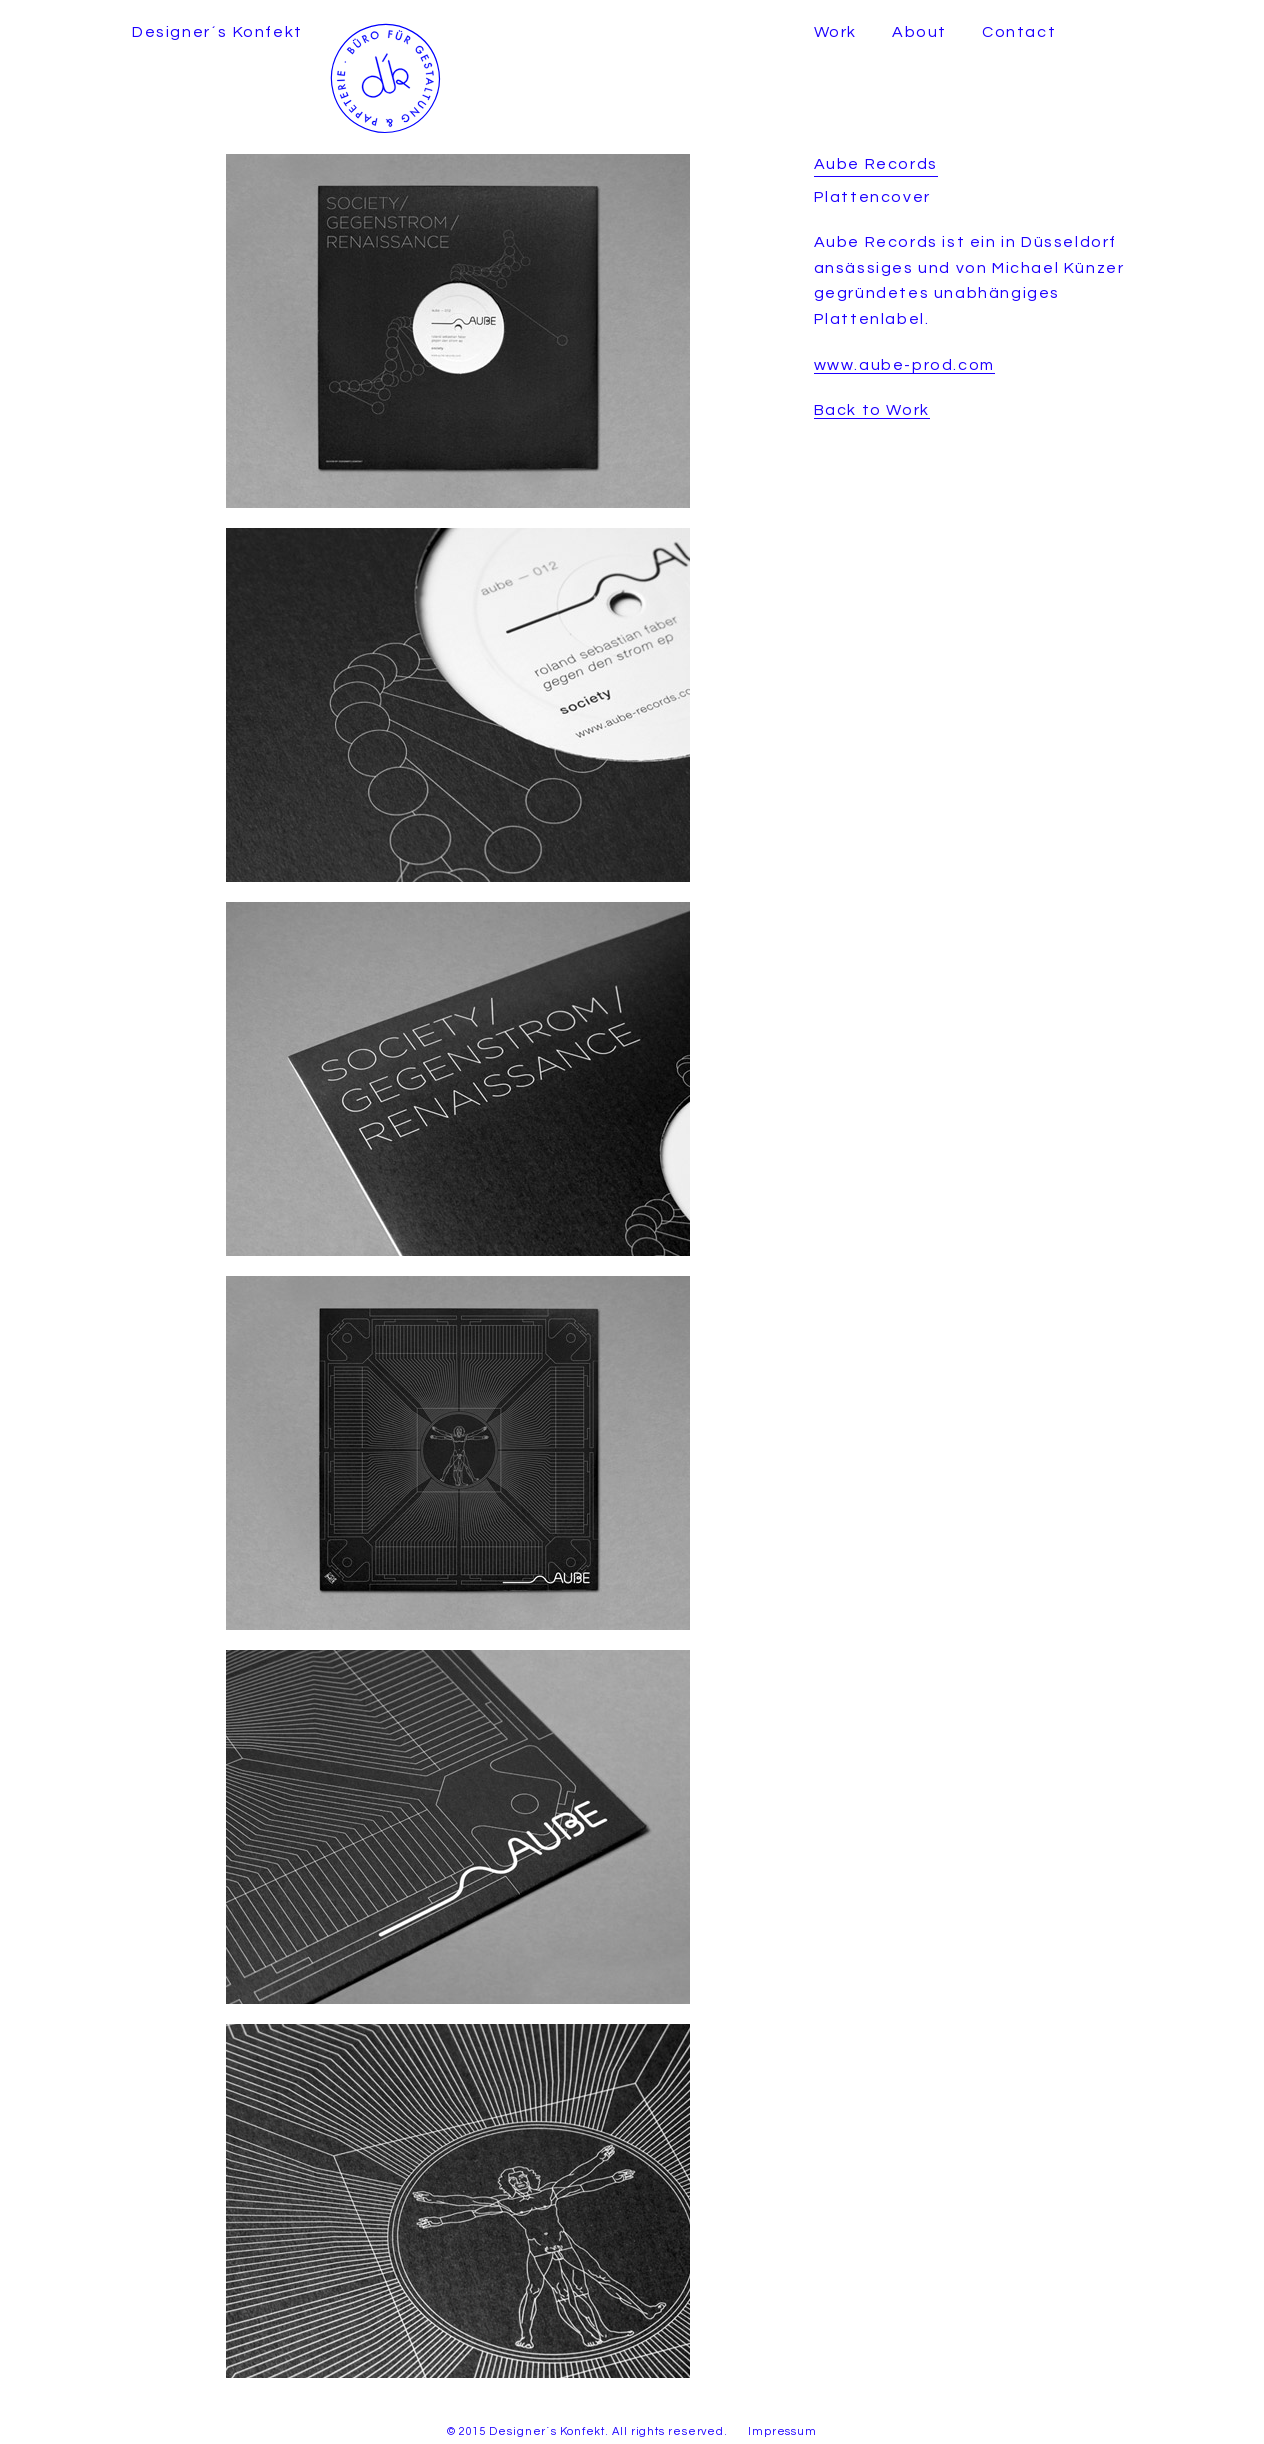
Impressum (782, 2431)
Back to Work (872, 410)
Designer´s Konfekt (217, 32)
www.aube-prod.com (904, 365)
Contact (1019, 32)
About (919, 32)
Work (835, 32)
